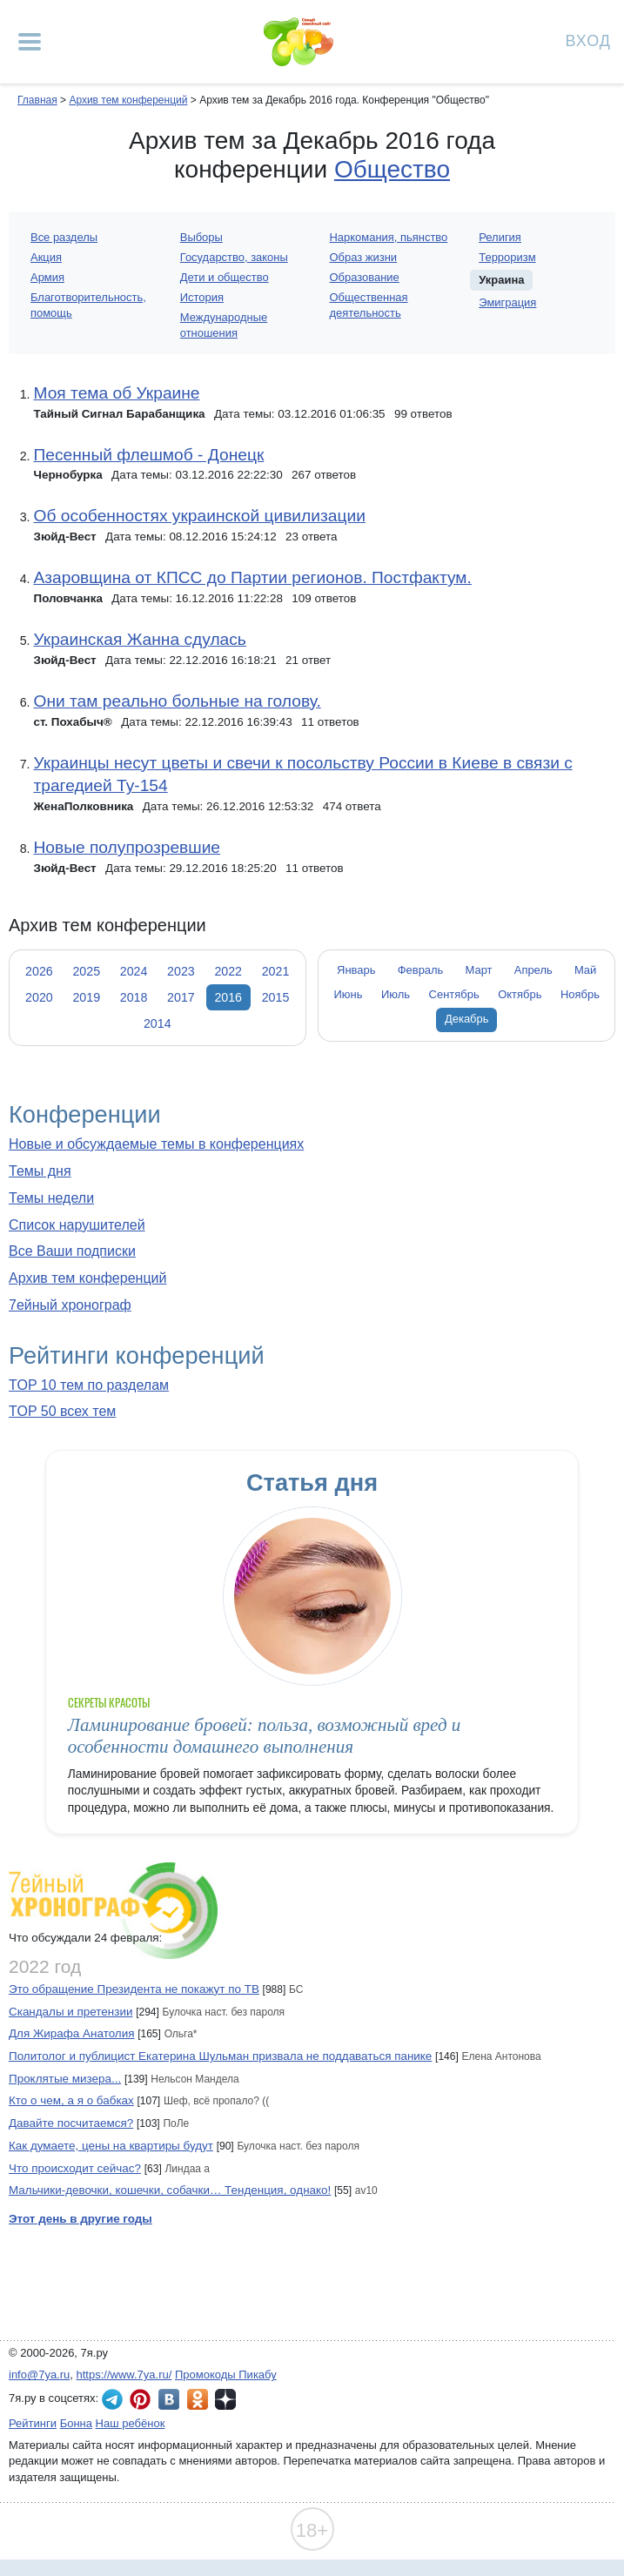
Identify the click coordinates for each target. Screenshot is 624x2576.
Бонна (76, 2423)
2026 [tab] (39, 971)
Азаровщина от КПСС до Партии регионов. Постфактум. (252, 577)
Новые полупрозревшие (126, 847)
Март (479, 969)
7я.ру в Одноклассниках (197, 2399)
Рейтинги (33, 2423)
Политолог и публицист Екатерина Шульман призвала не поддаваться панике (220, 2056)
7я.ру (225, 2399)
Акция (46, 257)
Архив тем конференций (87, 1278)
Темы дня (40, 1171)
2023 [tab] (181, 971)
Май (585, 969)
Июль (395, 994)
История (202, 297)
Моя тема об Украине (116, 393)
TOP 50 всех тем (62, 1411)
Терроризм (507, 257)
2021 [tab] (276, 971)
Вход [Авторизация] (588, 40)
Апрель (533, 969)
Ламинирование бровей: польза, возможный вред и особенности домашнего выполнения (264, 1735)
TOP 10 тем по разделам (89, 1385)
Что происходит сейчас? (75, 2168)
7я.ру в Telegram (112, 2399)
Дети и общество (224, 277)
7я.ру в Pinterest (140, 2399)
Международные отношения (223, 325)
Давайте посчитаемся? (71, 2123)
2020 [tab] (39, 997)
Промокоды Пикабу (226, 2374)
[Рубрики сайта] (29, 41)
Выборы (201, 237)
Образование (364, 277)
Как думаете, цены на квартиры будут (111, 2145)
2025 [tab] (86, 971)
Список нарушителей (77, 1225)
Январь (356, 969)
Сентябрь (454, 994)
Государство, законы (234, 257)
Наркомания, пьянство (389, 237)
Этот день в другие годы (80, 2218)
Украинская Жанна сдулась (139, 639)
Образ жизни (364, 257)
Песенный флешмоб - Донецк (148, 455)
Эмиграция (507, 302)
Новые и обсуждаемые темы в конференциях (156, 1144)
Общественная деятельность (369, 305)
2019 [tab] (86, 997)
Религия (500, 237)
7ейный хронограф (70, 1305)
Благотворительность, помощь (88, 305)
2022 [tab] (228, 971)
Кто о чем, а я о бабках (71, 2100)
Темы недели (51, 1198)
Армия (47, 277)
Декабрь (467, 1018)
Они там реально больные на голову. (176, 701)
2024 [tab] (134, 971)
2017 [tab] (181, 997)
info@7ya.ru (39, 2374)
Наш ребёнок (130, 2423)
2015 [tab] (276, 997)
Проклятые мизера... (65, 2078)
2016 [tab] (228, 997)
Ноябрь (580, 994)
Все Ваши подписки (72, 1251)
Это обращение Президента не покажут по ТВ (134, 1989)
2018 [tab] (134, 997)
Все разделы (63, 237)
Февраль (421, 969)
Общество (392, 169)
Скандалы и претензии (70, 2011)
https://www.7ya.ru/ (124, 2374)
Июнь (347, 994)
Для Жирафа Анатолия (71, 2033)
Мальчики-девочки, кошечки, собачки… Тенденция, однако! (170, 2190)
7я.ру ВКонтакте (168, 2399)
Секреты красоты (109, 1702)
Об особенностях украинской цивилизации (199, 515)
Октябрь (519, 994)
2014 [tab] (157, 1023)
